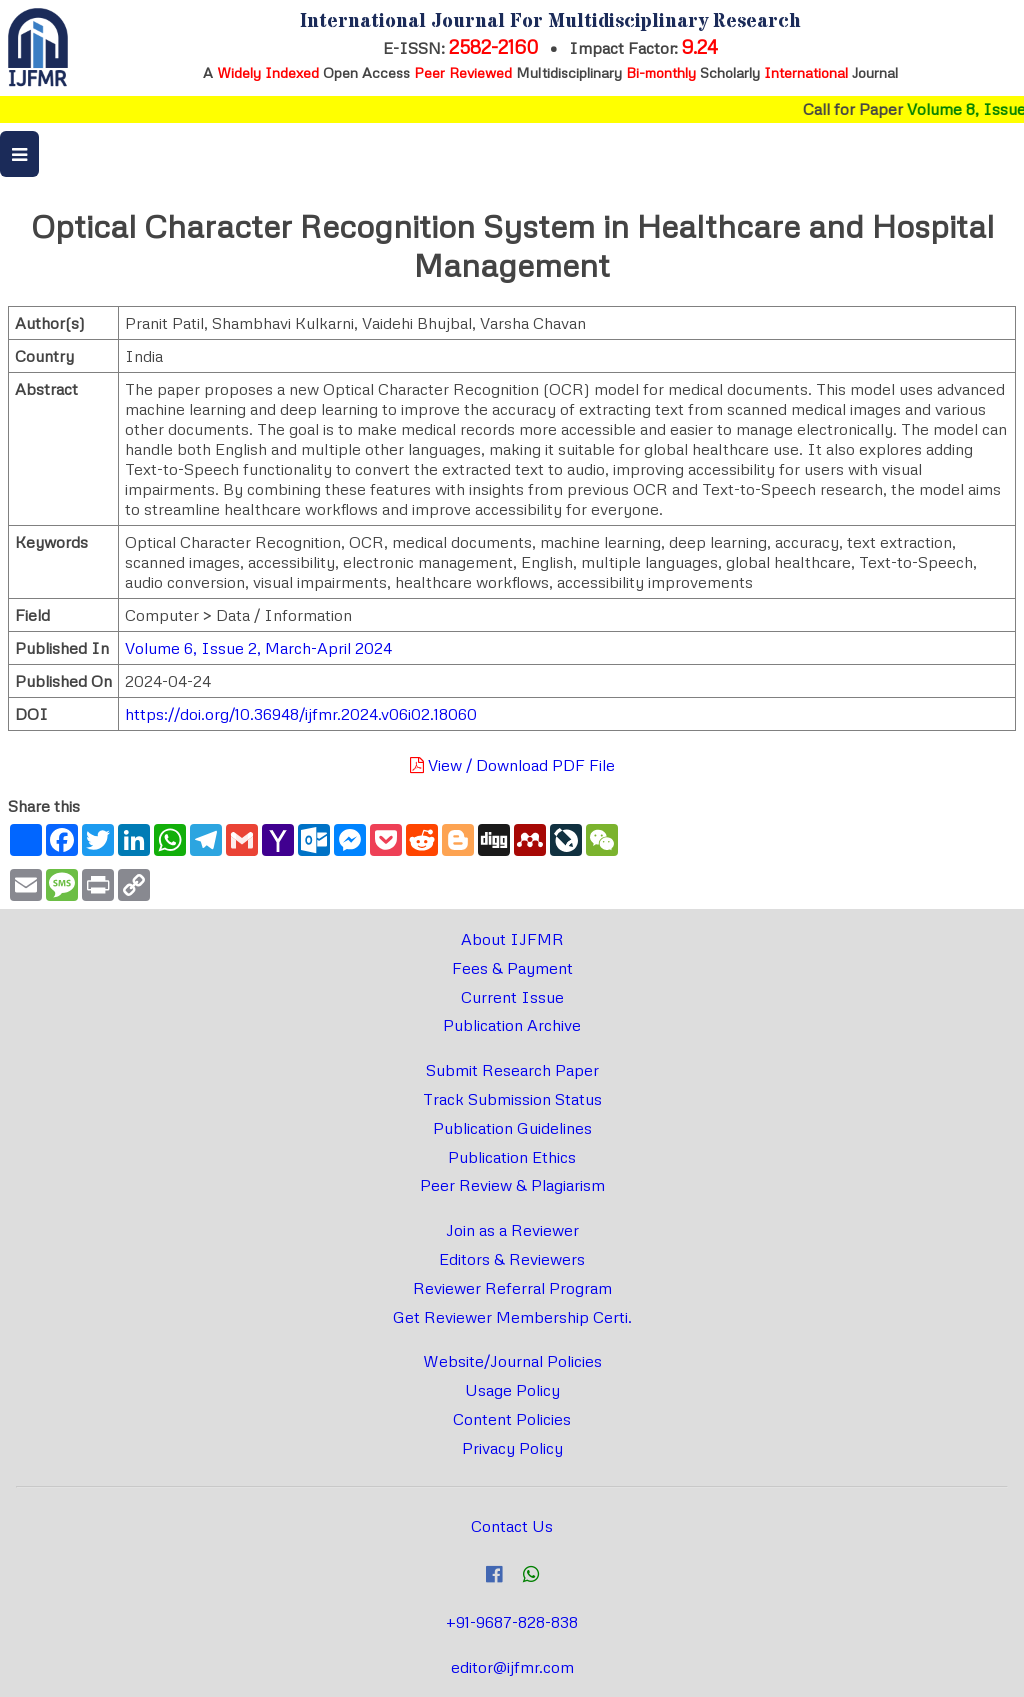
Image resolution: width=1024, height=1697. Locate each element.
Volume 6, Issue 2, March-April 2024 (258, 648)
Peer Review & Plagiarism (512, 1185)
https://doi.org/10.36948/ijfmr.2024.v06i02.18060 (301, 714)
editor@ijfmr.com (512, 1667)
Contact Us (512, 1526)
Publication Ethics (512, 1157)
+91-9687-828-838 (512, 1622)
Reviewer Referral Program (512, 1288)
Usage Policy (512, 1390)
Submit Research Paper (512, 1070)
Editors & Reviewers (512, 1259)
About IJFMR (512, 939)
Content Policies (512, 1419)
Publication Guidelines (512, 1128)
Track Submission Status (512, 1099)
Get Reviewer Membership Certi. (512, 1317)
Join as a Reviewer (512, 1230)
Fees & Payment (512, 968)
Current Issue (512, 997)
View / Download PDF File (512, 765)
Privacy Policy (512, 1448)
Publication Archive (512, 1025)
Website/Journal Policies (512, 1361)
